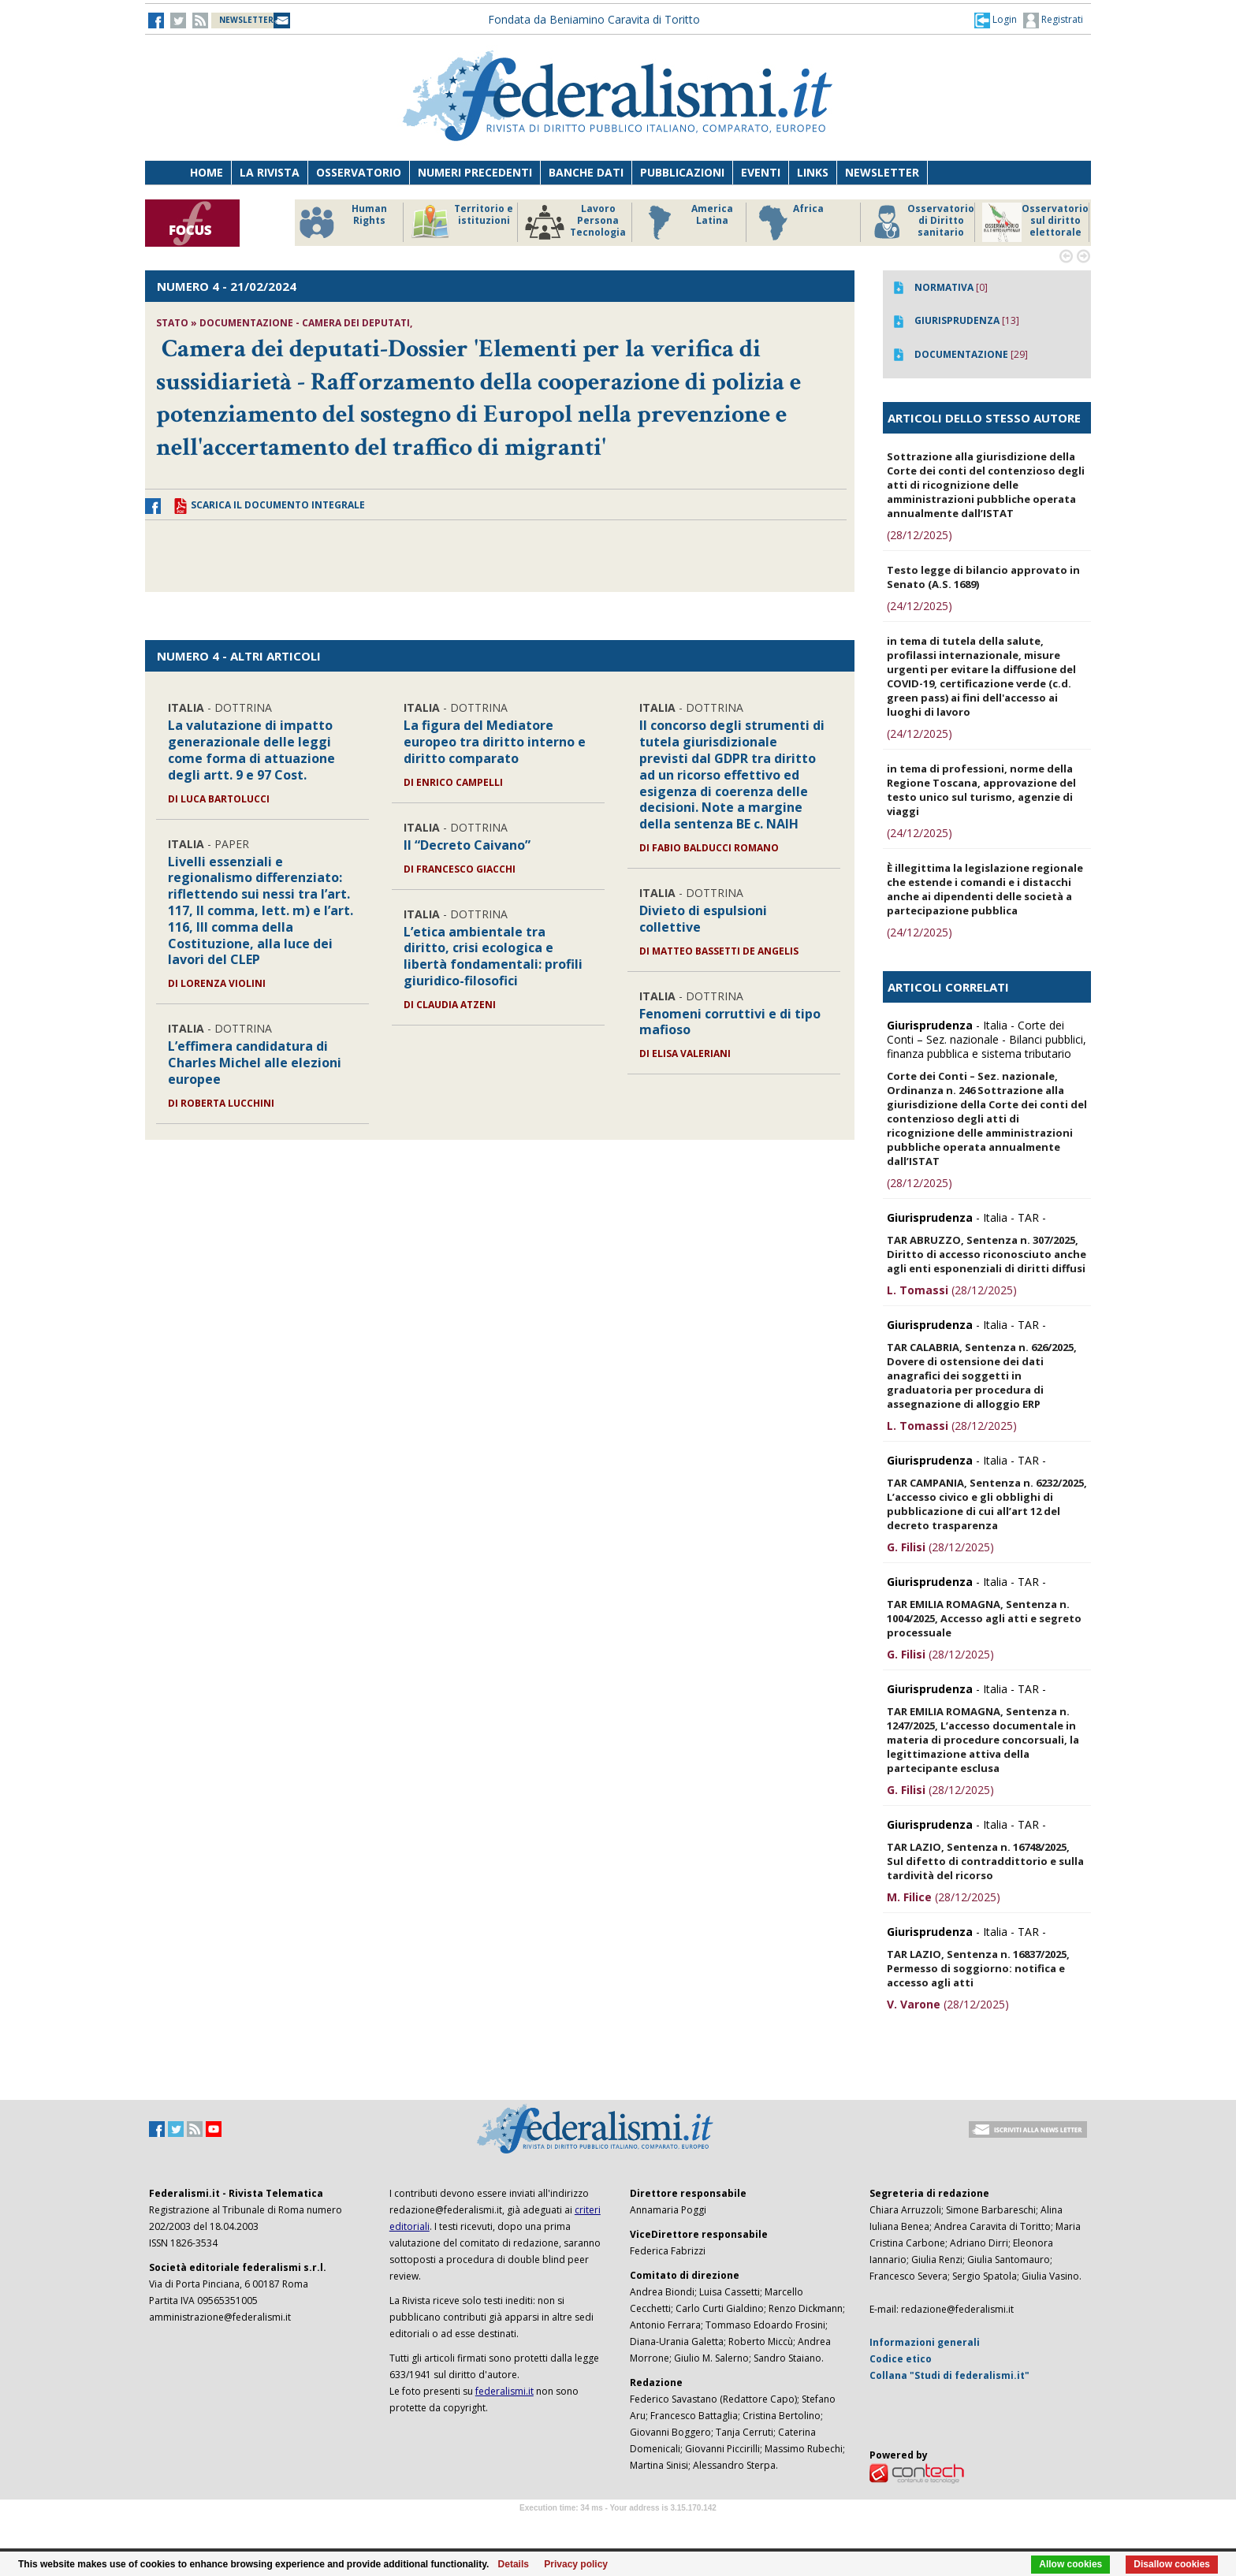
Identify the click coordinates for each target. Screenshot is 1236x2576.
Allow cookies (1070, 2564)
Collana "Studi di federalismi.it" (949, 2375)
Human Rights (341, 222)
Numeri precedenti (475, 172)
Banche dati (586, 172)
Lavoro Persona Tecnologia (575, 222)
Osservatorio (358, 172)
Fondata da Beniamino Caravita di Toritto (594, 19)
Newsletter (882, 172)
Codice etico (900, 2359)
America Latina (686, 222)
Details (513, 2564)
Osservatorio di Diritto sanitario (921, 222)
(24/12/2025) (919, 605)
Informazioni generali (924, 2342)
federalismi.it (504, 2391)
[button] (995, 19)
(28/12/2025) (919, 534)
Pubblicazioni (682, 172)
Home (206, 172)
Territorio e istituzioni (462, 222)
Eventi (760, 172)
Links (812, 172)
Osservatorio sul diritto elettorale (1035, 222)
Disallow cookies (1172, 2564)
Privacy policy (576, 2564)
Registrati (1053, 20)
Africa (789, 222)
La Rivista (270, 172)
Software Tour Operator (618, 2526)
